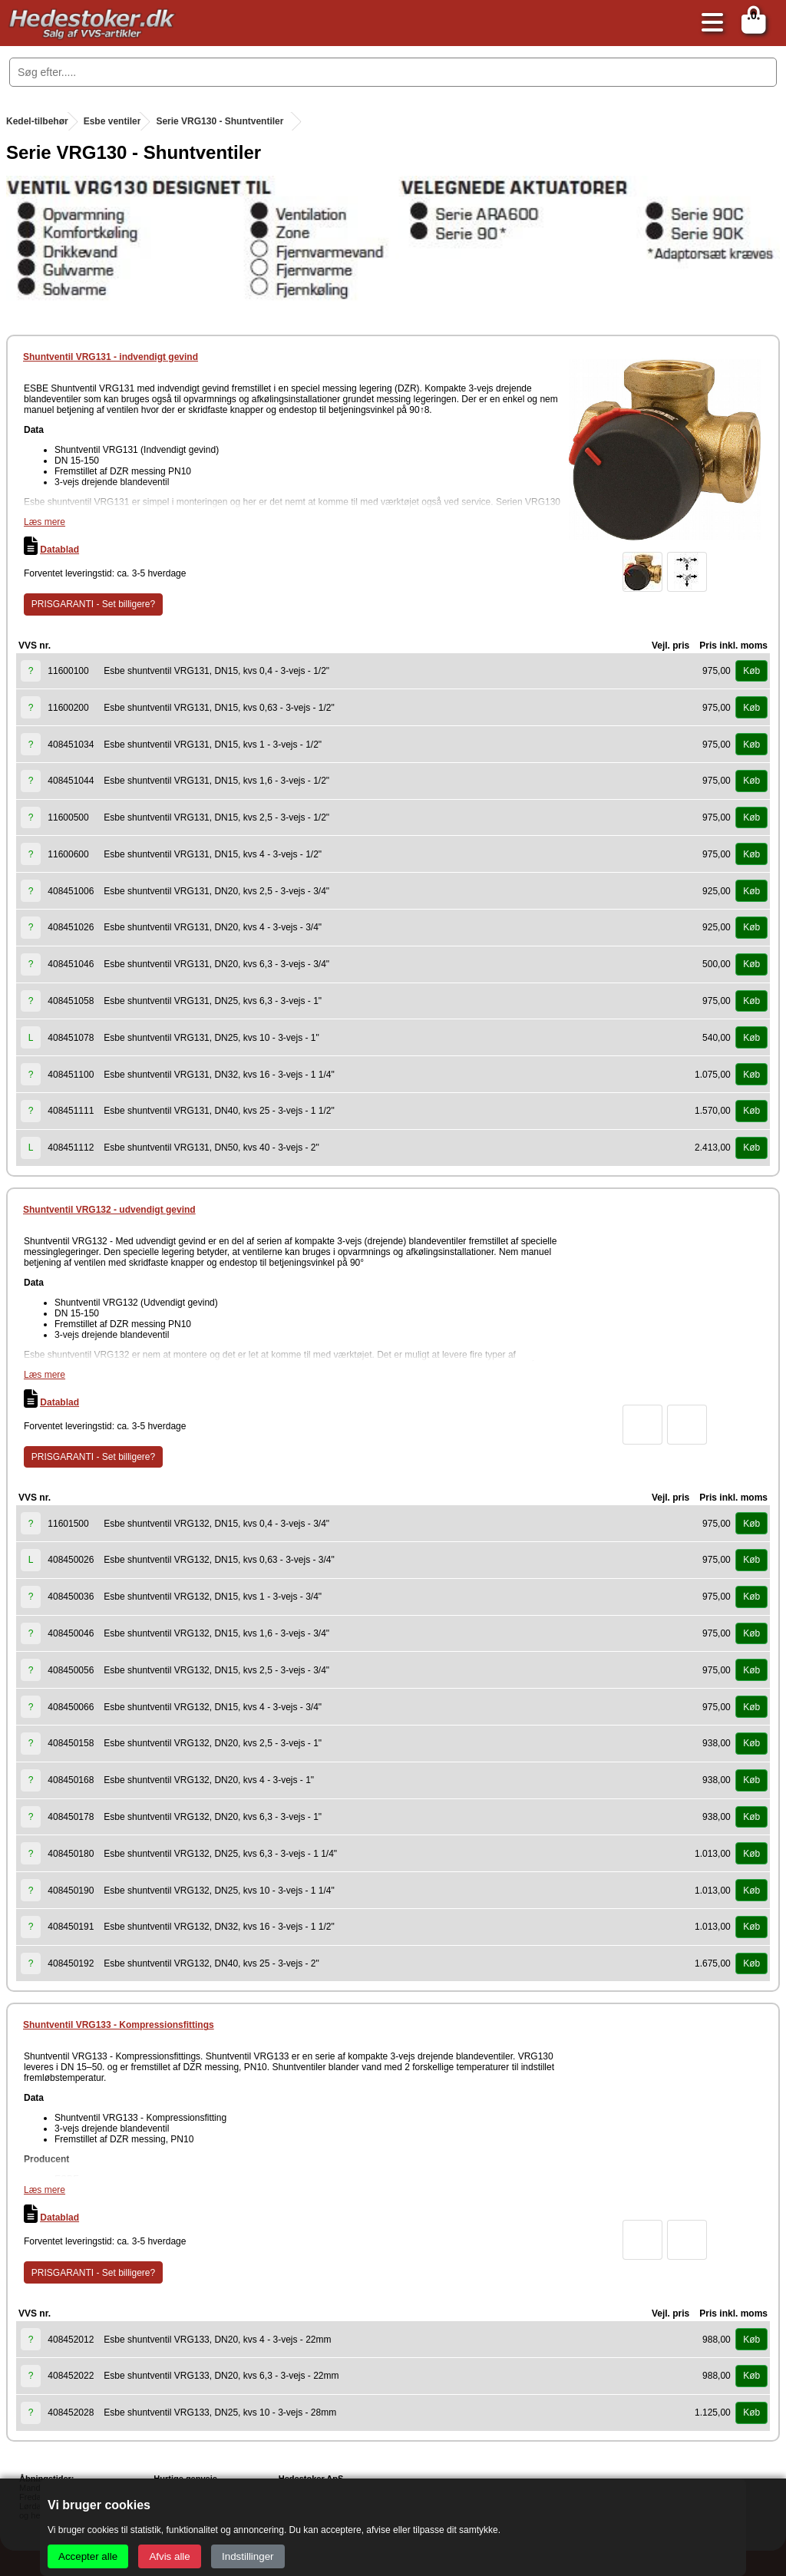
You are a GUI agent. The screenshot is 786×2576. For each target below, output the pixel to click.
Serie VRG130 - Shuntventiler (219, 121)
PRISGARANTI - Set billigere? (93, 604)
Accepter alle (87, 2556)
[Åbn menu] (708, 23)
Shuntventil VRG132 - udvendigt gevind (109, 1209)
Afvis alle (169, 2556)
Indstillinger (247, 2556)
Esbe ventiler (112, 121)
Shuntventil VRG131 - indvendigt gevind (110, 357)
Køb (751, 670)
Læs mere (44, 522)
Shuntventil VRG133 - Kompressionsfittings (118, 2025)
